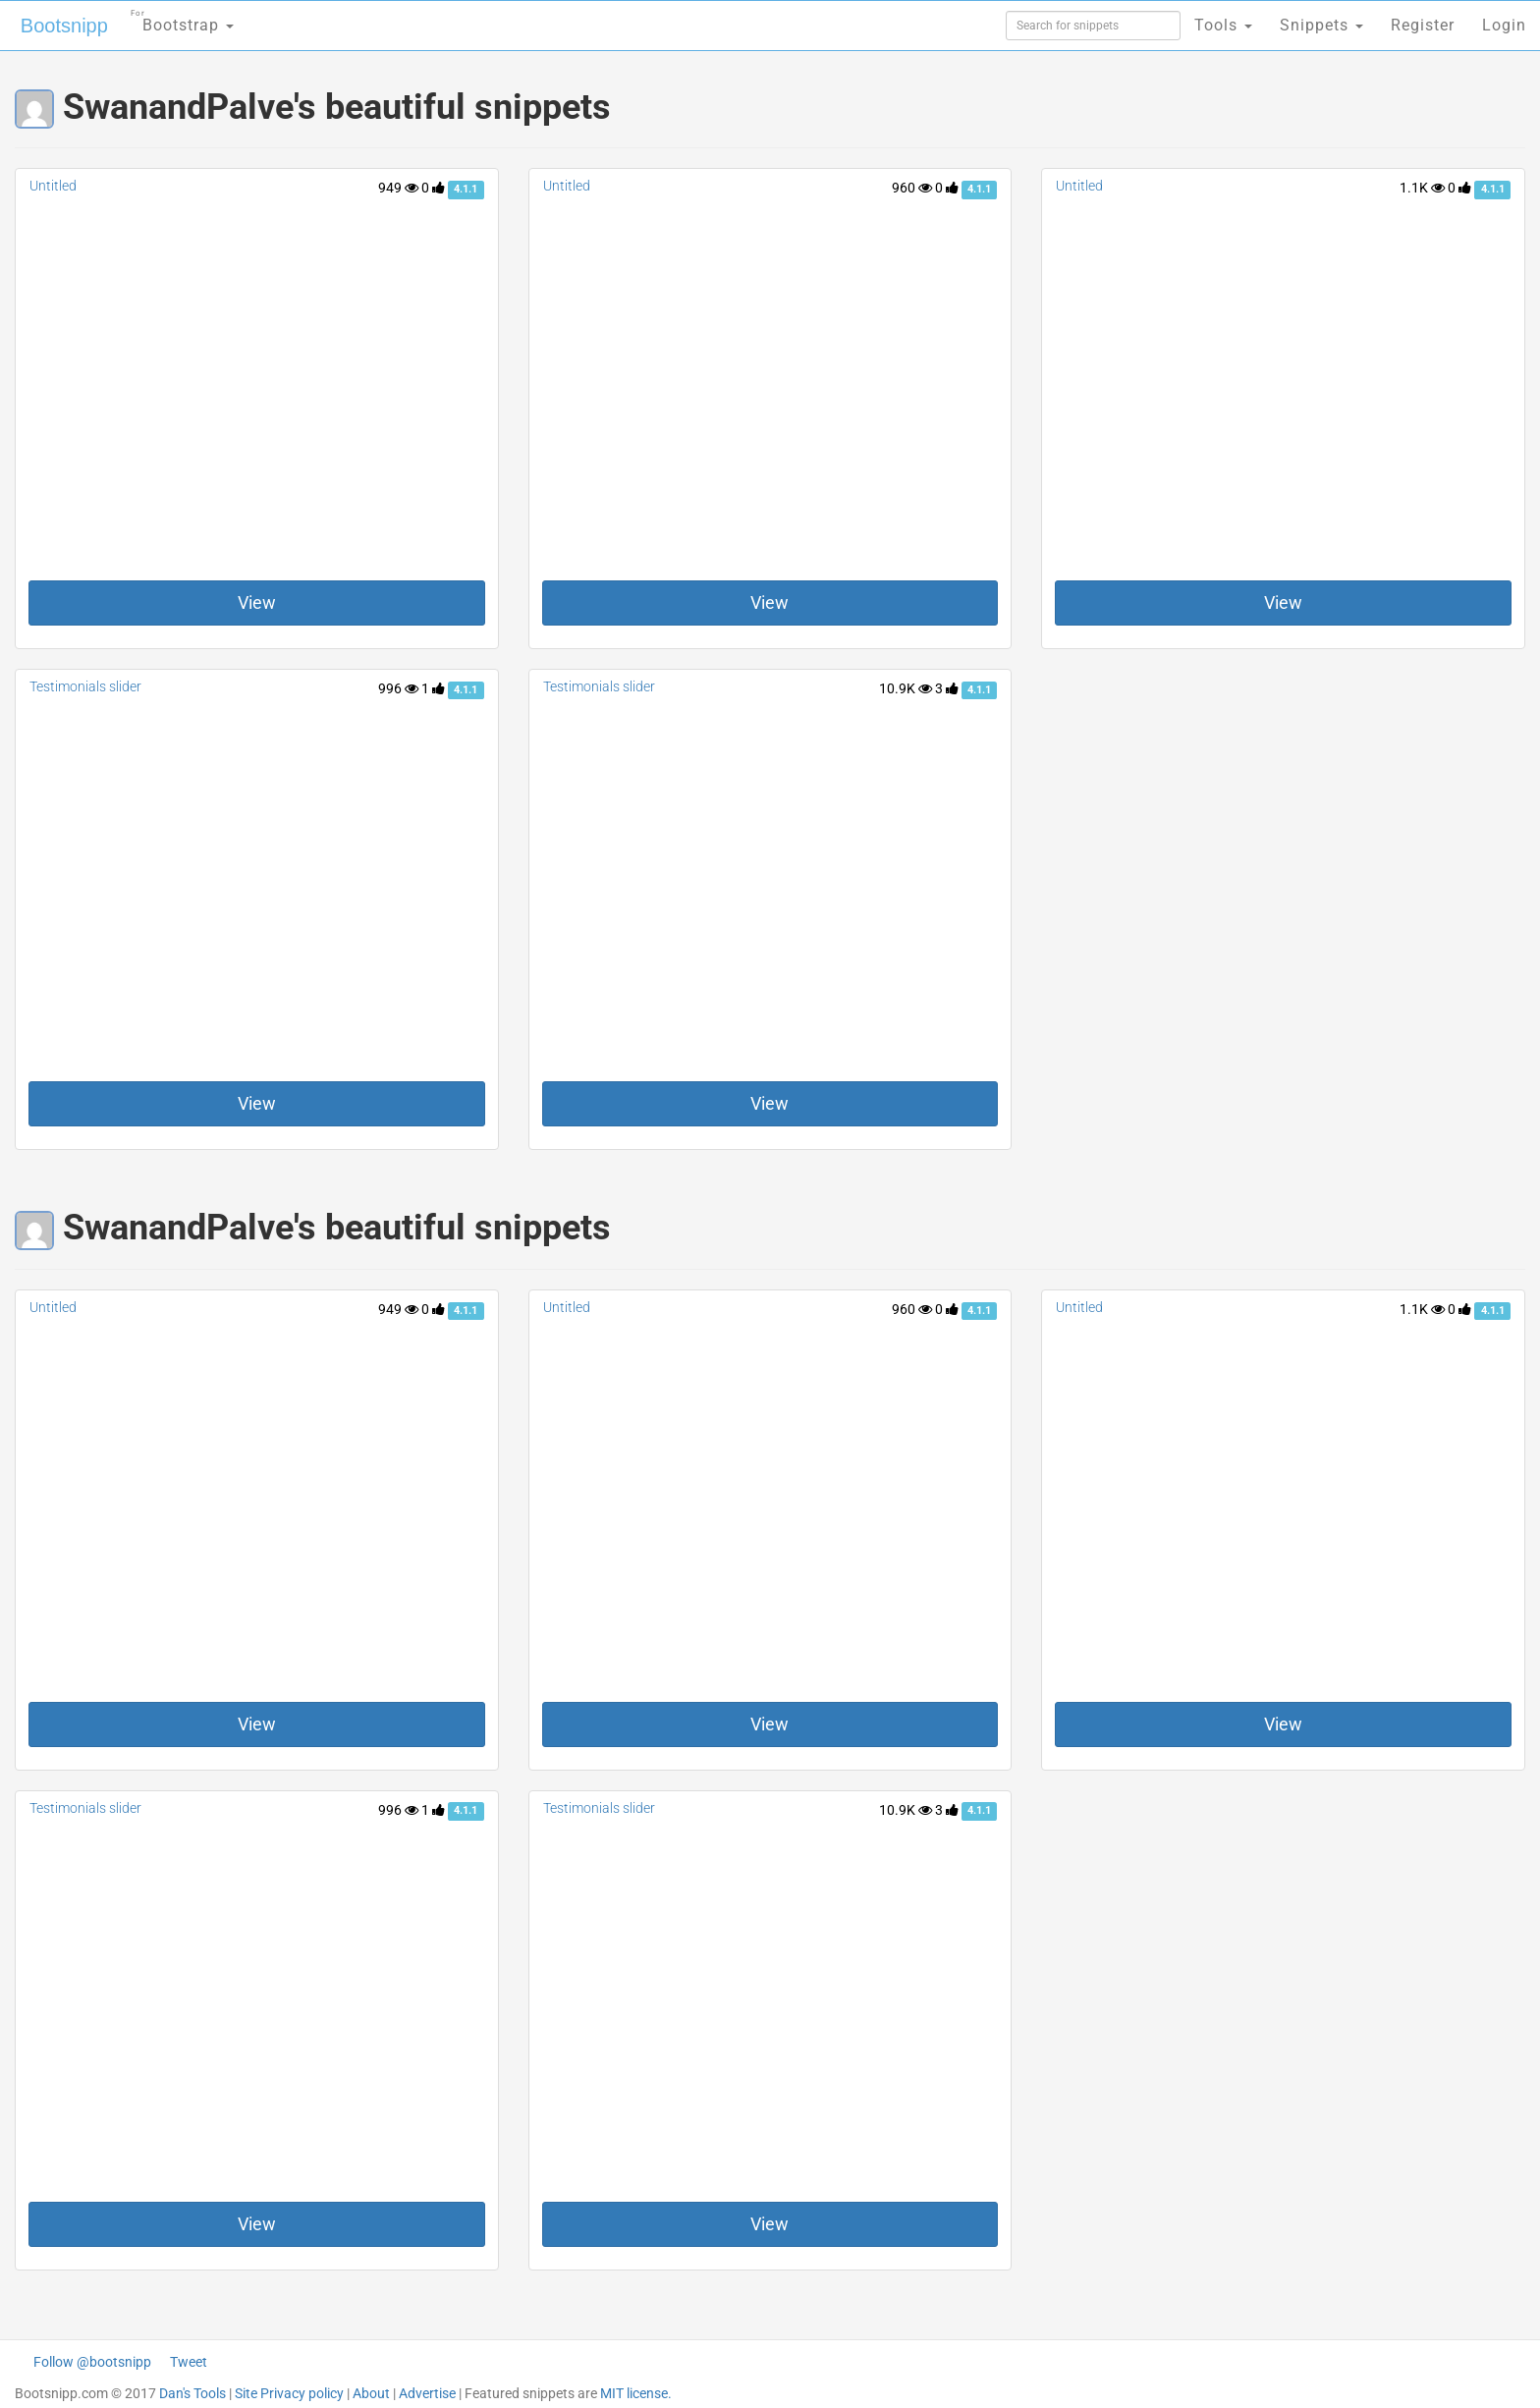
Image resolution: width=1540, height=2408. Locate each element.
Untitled (53, 185)
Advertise (427, 2393)
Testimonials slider (85, 686)
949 (398, 187)
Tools (1223, 25)
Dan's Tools (192, 2393)
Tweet (188, 2362)
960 (912, 187)
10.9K (905, 688)
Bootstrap (182, 19)
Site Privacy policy (289, 2393)
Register (1423, 25)
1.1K (1422, 187)
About (371, 2393)
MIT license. (636, 2393)
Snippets (1321, 25)
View (257, 602)
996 (398, 688)
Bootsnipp (64, 25)
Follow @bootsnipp (92, 2362)
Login (1504, 25)
